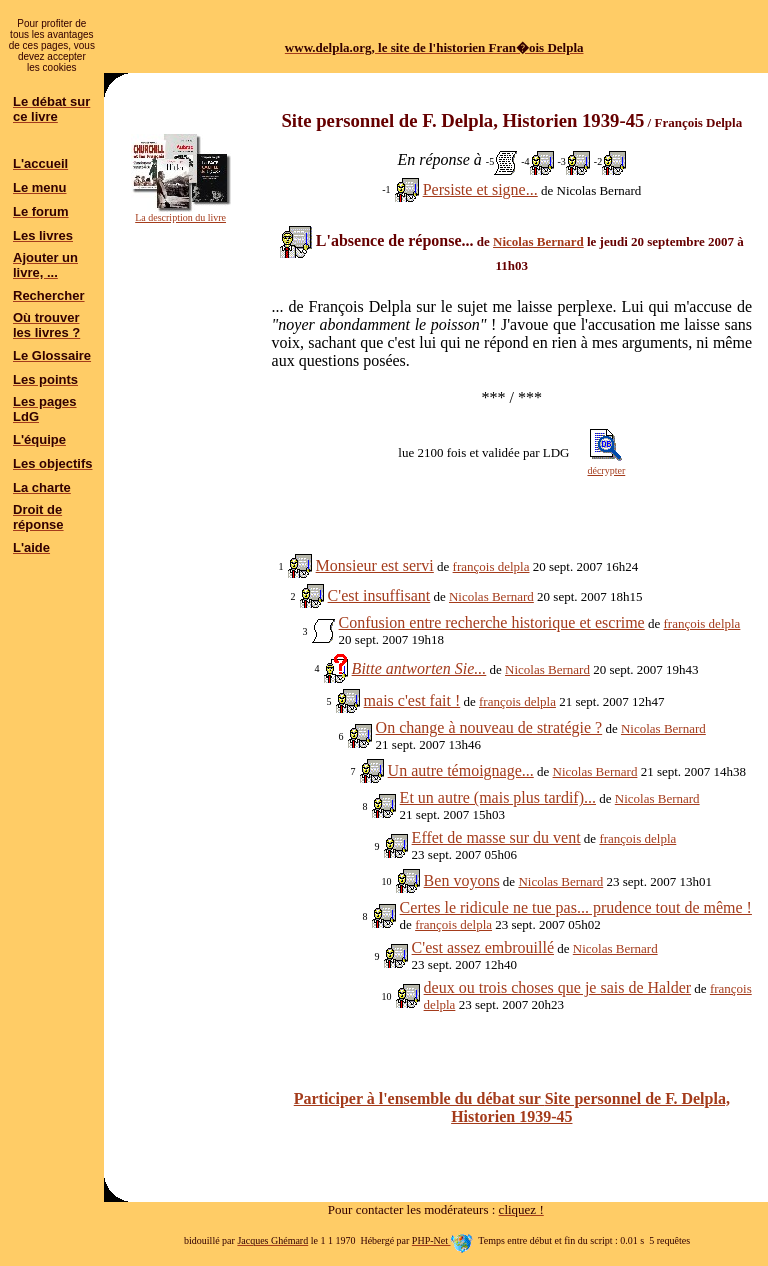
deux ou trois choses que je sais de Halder (557, 987)
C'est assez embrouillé (483, 947)
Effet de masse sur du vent (496, 837)
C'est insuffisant (379, 595)
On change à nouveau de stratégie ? (489, 727)
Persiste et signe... (480, 189)
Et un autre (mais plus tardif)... (498, 797)
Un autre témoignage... (461, 770)
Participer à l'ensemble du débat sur (512, 1107)
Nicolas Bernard (538, 241)
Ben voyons (462, 880)
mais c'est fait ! (412, 700)
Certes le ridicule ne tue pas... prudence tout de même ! (576, 907)
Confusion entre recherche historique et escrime (492, 622)
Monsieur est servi (375, 565)
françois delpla (491, 566)
